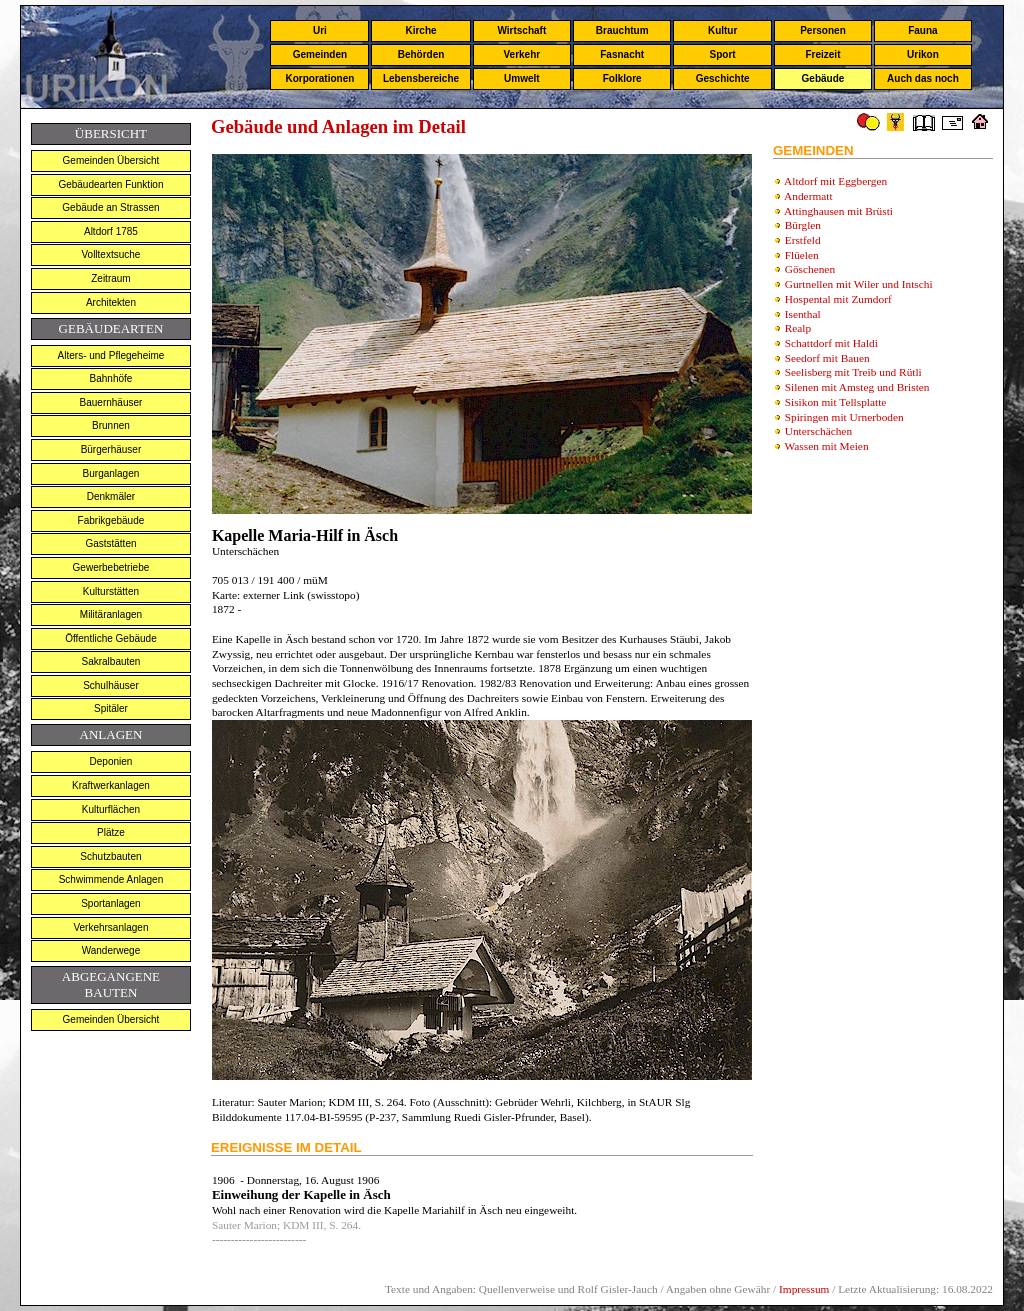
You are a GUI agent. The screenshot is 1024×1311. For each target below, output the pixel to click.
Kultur (722, 30)
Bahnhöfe (111, 378)
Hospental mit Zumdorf (838, 299)
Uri (320, 30)
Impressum (804, 1289)
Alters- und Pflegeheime (111, 355)
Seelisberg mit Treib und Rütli (853, 372)
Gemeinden (320, 54)
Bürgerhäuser (111, 449)
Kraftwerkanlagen (111, 785)
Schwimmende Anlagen (111, 879)
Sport (723, 54)
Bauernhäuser (111, 402)
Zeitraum (110, 278)
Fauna (922, 30)
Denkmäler (111, 496)
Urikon (923, 54)
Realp (798, 328)
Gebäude (823, 78)
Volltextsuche (110, 254)
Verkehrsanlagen (110, 927)
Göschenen (810, 269)
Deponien (111, 761)
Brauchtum (622, 30)
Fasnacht (622, 54)
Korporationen (319, 78)
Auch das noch (923, 78)
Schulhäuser (111, 685)
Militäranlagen (111, 614)
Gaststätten (110, 543)
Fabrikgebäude (111, 520)
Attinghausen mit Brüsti (838, 211)
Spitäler (111, 708)
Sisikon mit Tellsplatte (836, 402)
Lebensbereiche (421, 78)
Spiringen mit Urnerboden (844, 417)
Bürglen (803, 225)
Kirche (420, 30)
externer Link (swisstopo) (299, 595)
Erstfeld (803, 240)
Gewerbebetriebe (111, 567)
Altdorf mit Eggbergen (835, 181)
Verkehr (521, 54)
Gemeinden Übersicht (111, 160)
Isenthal (803, 314)
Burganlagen (111, 473)
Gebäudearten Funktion (110, 184)
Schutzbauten (110, 856)
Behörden (421, 54)
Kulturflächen (111, 809)
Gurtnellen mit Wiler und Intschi (859, 284)
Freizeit (822, 54)
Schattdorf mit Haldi (831, 343)
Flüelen (802, 255)
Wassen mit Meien (827, 446)
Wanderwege (111, 950)
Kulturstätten (111, 591)
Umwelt (522, 78)
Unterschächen (818, 431)
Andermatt (808, 196)
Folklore (622, 78)
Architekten (111, 302)
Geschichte (723, 78)
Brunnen (111, 425)
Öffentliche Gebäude (111, 638)
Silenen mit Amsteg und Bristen (857, 387)
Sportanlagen (111, 903)
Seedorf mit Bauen (827, 358)
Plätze (111, 832)
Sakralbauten (110, 661)
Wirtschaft (521, 30)
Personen (823, 30)
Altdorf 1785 (111, 231)
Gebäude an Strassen (110, 207)
